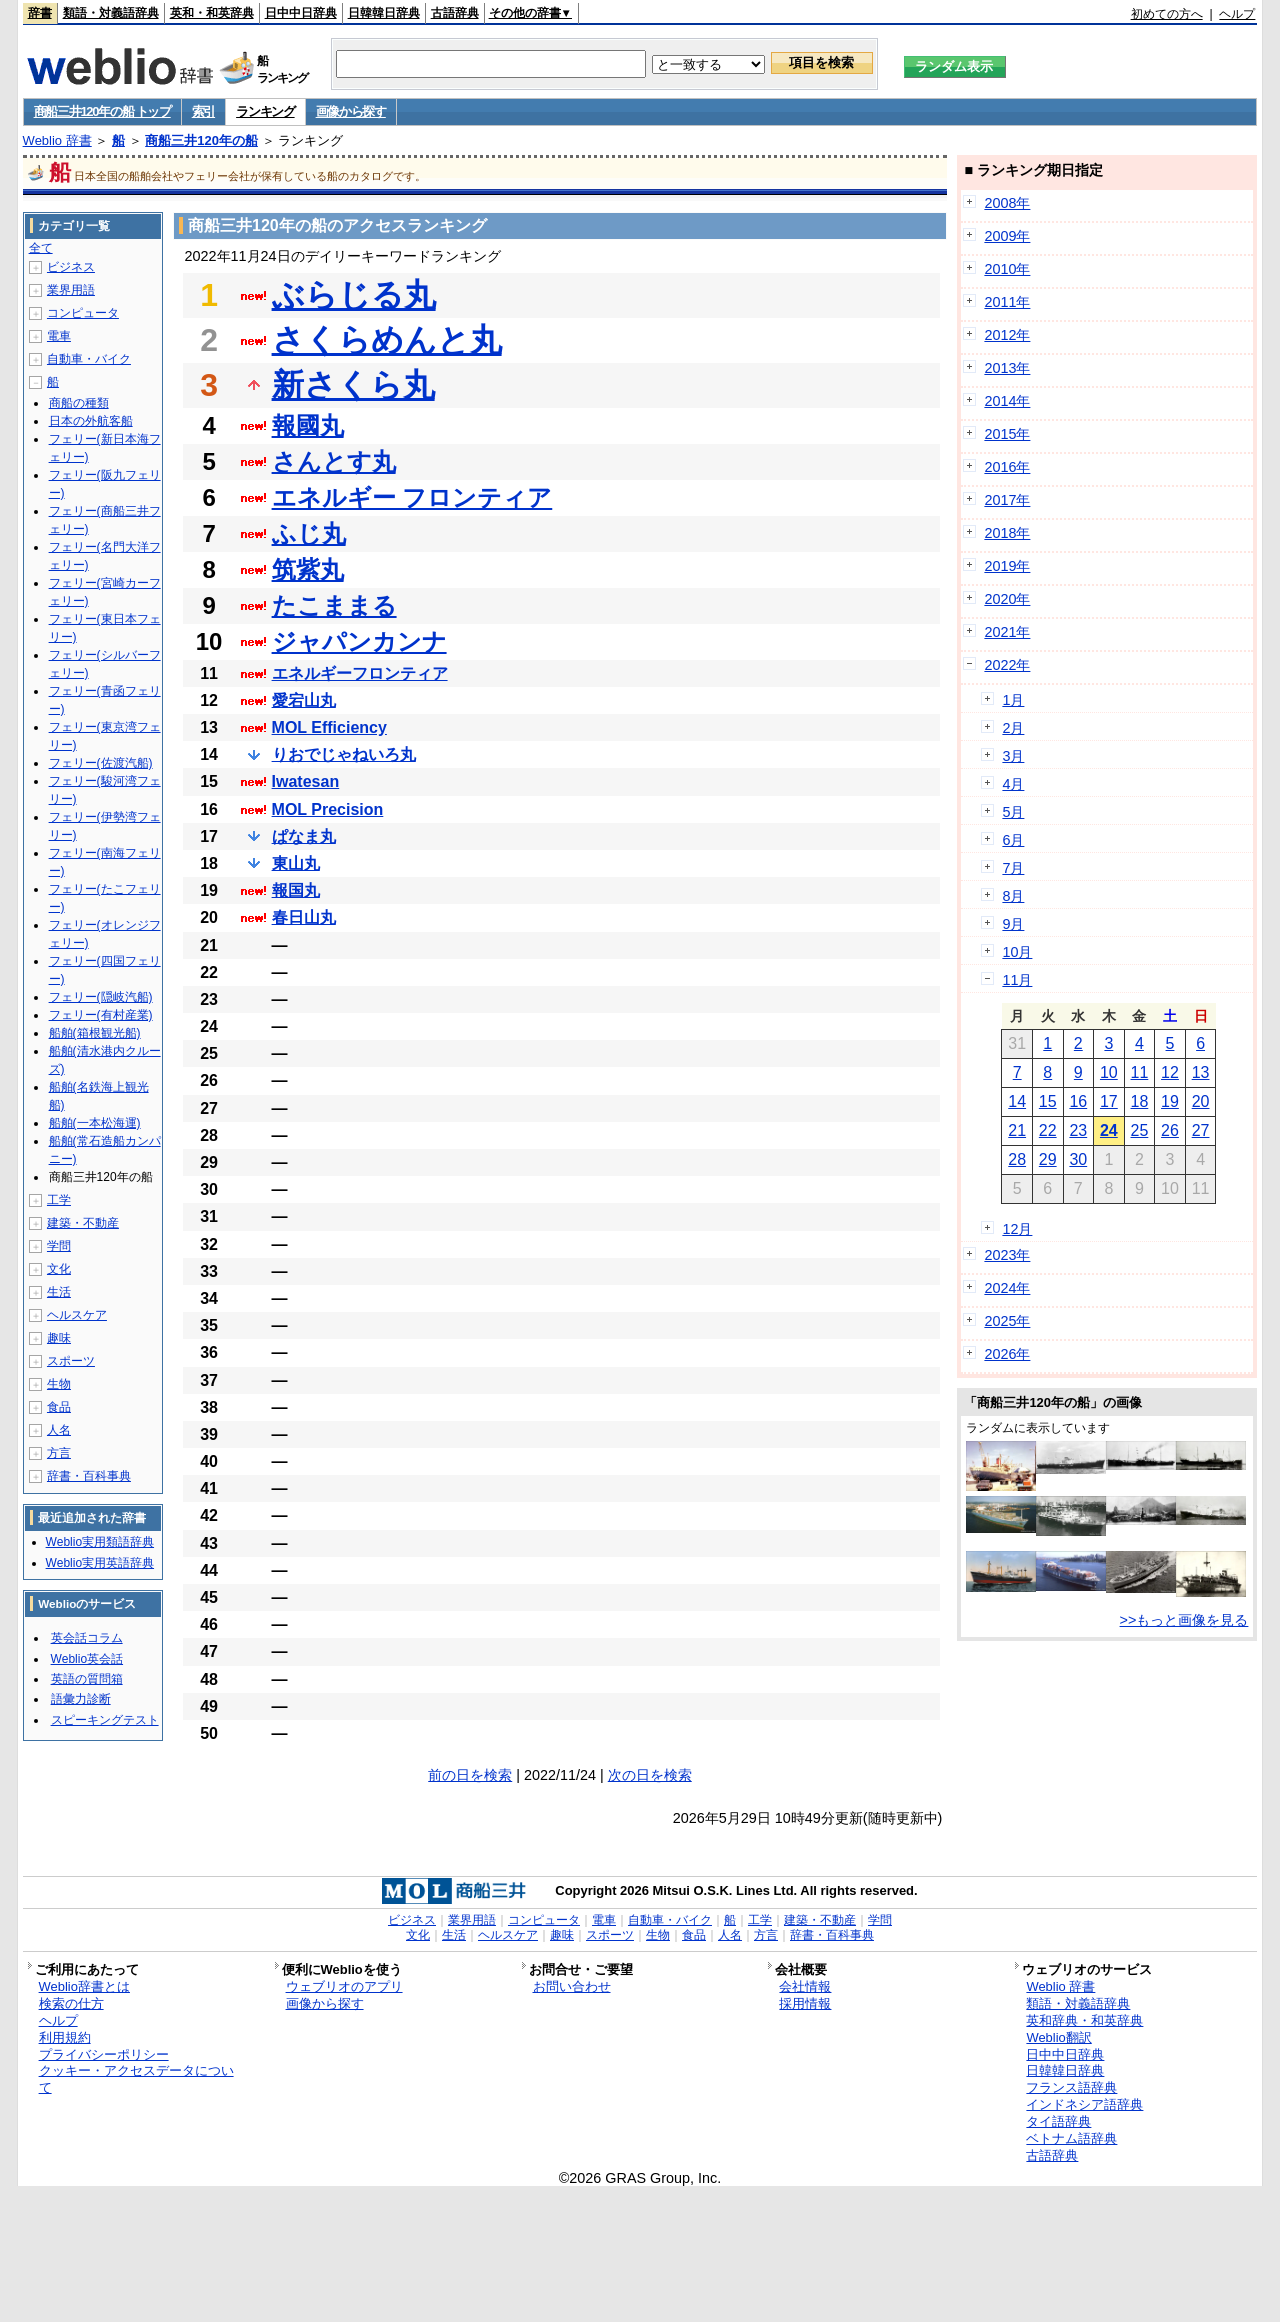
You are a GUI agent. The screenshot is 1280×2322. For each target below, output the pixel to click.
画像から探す (351, 111)
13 (1201, 1072)
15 (1048, 1101)
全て (41, 248)
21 (1017, 1130)
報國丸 (308, 425)
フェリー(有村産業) (101, 1015)
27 (1201, 1130)
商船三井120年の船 (201, 140)
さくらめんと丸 (387, 340)
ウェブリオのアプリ (344, 1986)
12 (1170, 1072)
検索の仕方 (71, 2003)
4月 (1013, 784)
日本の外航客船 (91, 421)
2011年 (1007, 302)
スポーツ (71, 1361)
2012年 (1007, 335)
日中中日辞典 (301, 13)
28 (1017, 1159)
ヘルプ (1237, 14)
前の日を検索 (470, 1775)
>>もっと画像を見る (1184, 1620)
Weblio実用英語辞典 (100, 1563)
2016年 (1007, 467)
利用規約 (65, 2037)
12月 (1017, 1229)
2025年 (1007, 1321)
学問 (59, 1246)
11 (1140, 1072)
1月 (1013, 700)
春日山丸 (304, 917)
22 (1048, 1130)
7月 (1013, 868)
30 (1078, 1159)
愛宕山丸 (304, 700)
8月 (1013, 896)
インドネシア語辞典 (1084, 2104)
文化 (59, 1269)
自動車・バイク (89, 359)
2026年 (1007, 1354)
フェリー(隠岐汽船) (101, 997)
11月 (1017, 980)
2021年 (1007, 632)
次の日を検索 (650, 1775)
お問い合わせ (572, 1986)
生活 (59, 1292)
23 (1078, 1130)
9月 (1013, 924)
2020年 (1007, 599)
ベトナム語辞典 (1071, 2138)
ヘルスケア (77, 1315)
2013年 (1007, 368)
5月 (1013, 812)
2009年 (1007, 236)
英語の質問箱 (87, 1679)
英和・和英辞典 (212, 13)
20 (1201, 1101)
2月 (1013, 728)
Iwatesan (306, 781)
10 (1109, 1072)
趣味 (59, 1338)
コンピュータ (83, 313)
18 (1140, 1101)
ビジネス (71, 267)
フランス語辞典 (1071, 2087)
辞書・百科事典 (89, 1476)
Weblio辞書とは (84, 1986)
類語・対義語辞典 (111, 13)
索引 (203, 111)
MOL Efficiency (329, 727)
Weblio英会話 (87, 1659)
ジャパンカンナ (359, 641)
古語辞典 (455, 13)
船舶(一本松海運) (95, 1123)
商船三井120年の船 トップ (102, 111)
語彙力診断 (81, 1699)
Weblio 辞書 (57, 140)
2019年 (1007, 566)
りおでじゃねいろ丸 (344, 754)
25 (1140, 1130)
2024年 (1007, 1288)
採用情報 (805, 2003)
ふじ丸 (309, 533)
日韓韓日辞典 (384, 13)
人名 (59, 1430)
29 (1048, 1159)
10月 (1017, 952)
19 (1170, 1101)
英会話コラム (87, 1638)
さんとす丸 (334, 461)
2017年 (1007, 500)
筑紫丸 (308, 569)
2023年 (1007, 1255)
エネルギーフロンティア (360, 673)
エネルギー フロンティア (412, 497)
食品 (59, 1407)
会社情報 (805, 1986)
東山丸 (296, 863)
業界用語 (71, 290)
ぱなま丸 (304, 836)
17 (1109, 1101)
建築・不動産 (83, 1223)
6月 (1013, 840)
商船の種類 (79, 403)
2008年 (1007, 203)
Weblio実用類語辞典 (100, 1542)
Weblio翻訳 (1058, 2037)
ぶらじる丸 (354, 295)
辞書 (40, 13)
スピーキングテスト (105, 1720)
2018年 (1007, 533)
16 (1078, 1101)
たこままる (334, 605)
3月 (1013, 756)
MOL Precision (328, 809)
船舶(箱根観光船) (95, 1033)
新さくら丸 (353, 385)
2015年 (1007, 434)
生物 (59, 1384)
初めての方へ (1167, 14)
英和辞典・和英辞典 (1084, 2020)
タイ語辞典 (1058, 2121)
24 (1109, 1130)
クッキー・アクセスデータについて (136, 2079)
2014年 (1007, 401)
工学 (59, 1200)
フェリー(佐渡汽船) (101, 763)
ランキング (265, 111)
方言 (59, 1453)
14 (1017, 1101)
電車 (59, 336)
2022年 (1007, 665)
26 (1170, 1130)
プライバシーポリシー (104, 2054)
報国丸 (296, 890)
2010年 (1007, 269)
